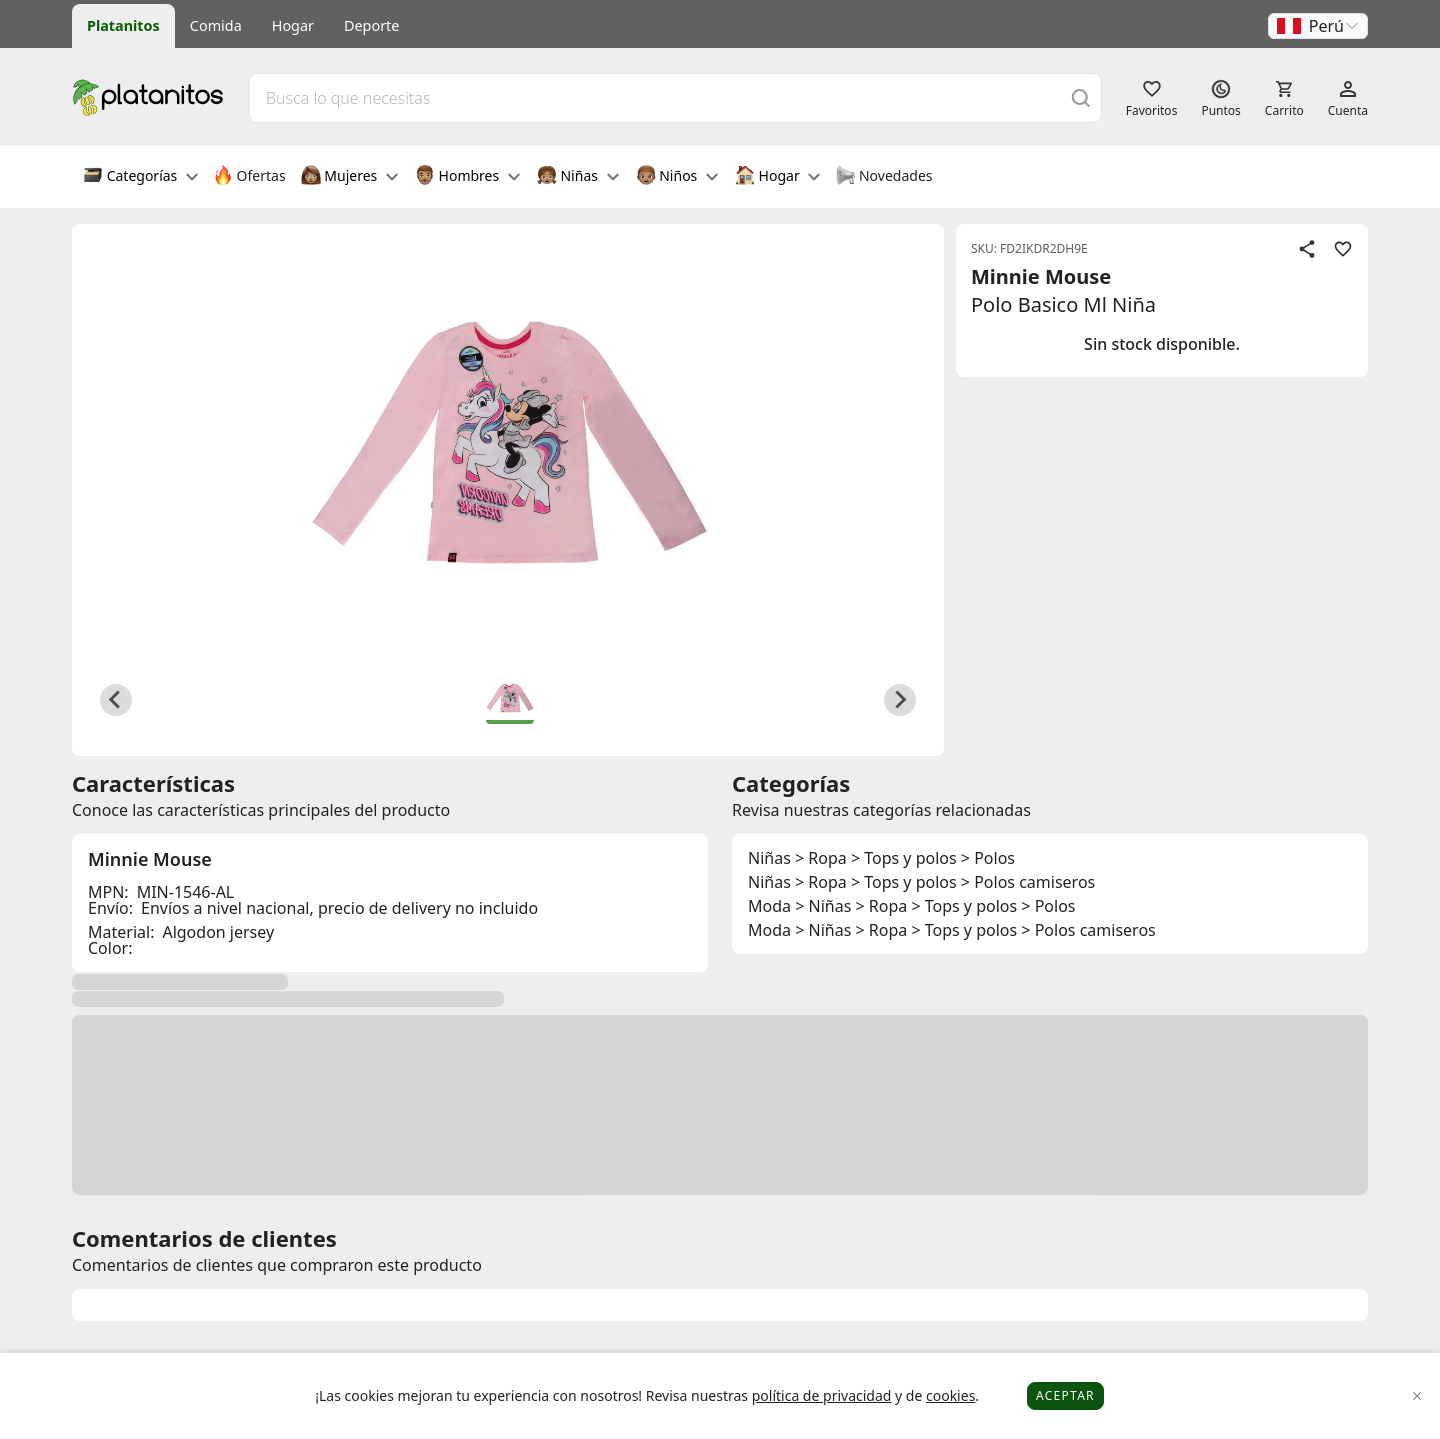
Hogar (293, 25)
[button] (1318, 26)
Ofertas (249, 177)
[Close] (1417, 1396)
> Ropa (821, 858)
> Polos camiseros (1028, 882)
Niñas (578, 177)
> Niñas (823, 906)
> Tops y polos (904, 858)
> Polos (988, 858)
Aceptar (1065, 1395)
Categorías (140, 177)
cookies (950, 1395)
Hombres (467, 177)
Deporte (371, 25)
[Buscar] (1081, 97)
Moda (769, 906)
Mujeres (349, 177)
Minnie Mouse (1041, 276)
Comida (216, 25)
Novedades (883, 177)
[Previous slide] (116, 700)
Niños (677, 177)
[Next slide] (900, 700)
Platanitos (123, 25)
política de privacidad (822, 1395)
